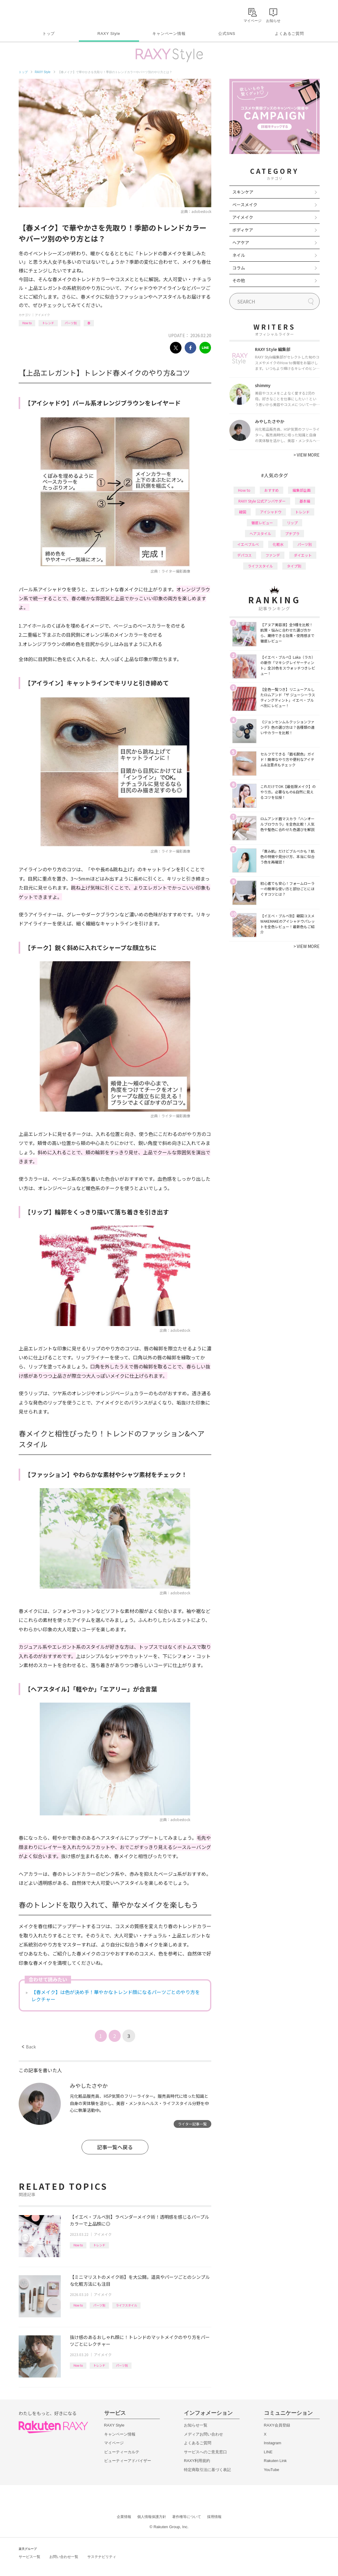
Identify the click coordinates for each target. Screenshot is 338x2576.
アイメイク (42, 314)
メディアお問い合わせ (203, 2434)
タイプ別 (294, 565)
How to (27, 323)
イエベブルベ (248, 544)
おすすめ (271, 490)
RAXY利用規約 (197, 2460)
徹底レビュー (262, 522)
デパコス (244, 555)
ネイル (238, 255)
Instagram (272, 2443)
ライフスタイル (126, 2305)
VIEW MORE (306, 455)
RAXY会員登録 (277, 2425)
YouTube (271, 2469)
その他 (238, 280)
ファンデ (272, 555)
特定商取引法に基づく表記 (207, 2469)
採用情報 (214, 2517)
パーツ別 (71, 323)
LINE (268, 2452)
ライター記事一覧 (192, 2123)
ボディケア (242, 230)
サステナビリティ (101, 2557)
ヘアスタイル (260, 533)
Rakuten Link (275, 2460)
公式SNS (226, 33)
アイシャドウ (270, 511)
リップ (292, 522)
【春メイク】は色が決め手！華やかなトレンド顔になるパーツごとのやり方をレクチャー (115, 1995)
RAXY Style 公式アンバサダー (262, 500)
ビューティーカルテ (121, 2452)
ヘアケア (240, 242)
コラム (238, 268)
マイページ (114, 2443)
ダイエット (303, 555)
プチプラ (292, 533)
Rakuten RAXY (45, 14)
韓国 (242, 511)
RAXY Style (109, 33)
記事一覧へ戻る (115, 2147)
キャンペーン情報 (168, 33)
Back (29, 2047)
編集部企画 (302, 490)
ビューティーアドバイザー (127, 2460)
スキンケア (242, 192)
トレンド (48, 323)
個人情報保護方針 (151, 2517)
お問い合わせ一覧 (63, 2557)
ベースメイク (244, 205)
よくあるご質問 (289, 33)
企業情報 (124, 2517)
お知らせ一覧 (195, 2425)
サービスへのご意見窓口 (205, 2452)
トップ (48, 33)
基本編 (304, 500)
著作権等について (186, 2517)
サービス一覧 (29, 2557)
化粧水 (278, 544)
